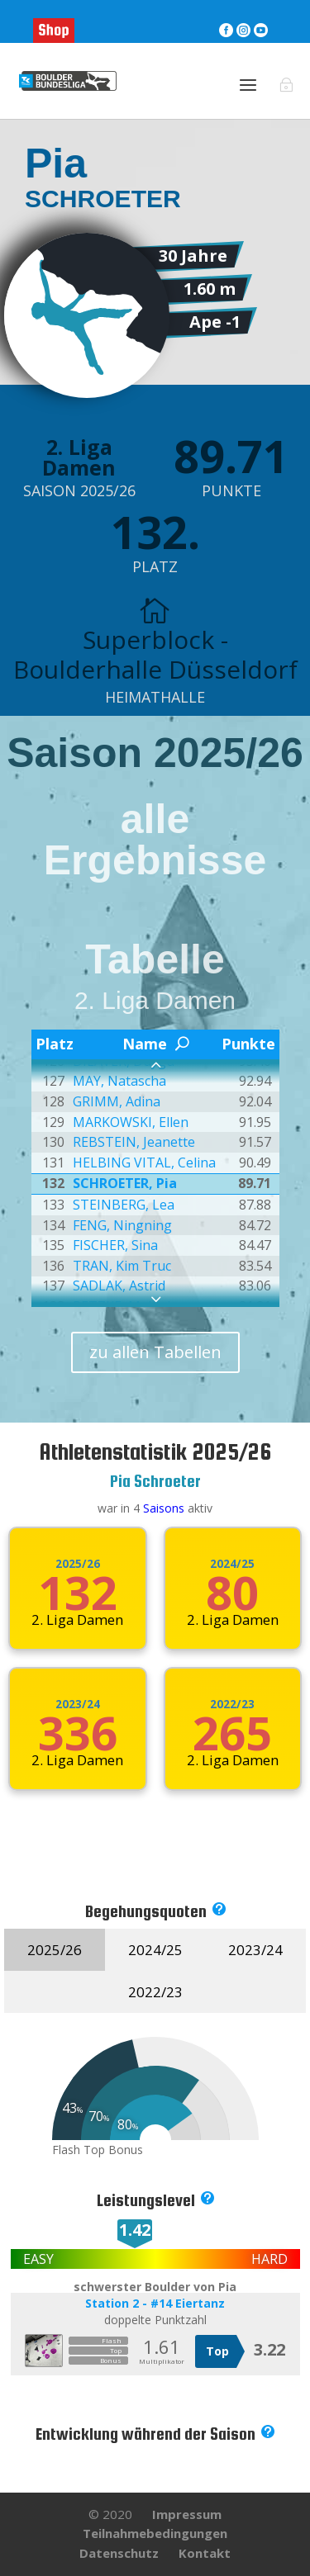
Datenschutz (119, 2553)
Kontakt (205, 2553)
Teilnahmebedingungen (155, 2533)
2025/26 (77, 1563)
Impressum (187, 2514)
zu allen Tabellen (155, 1352)
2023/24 (77, 1704)
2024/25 (232, 1563)
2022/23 (232, 1704)
